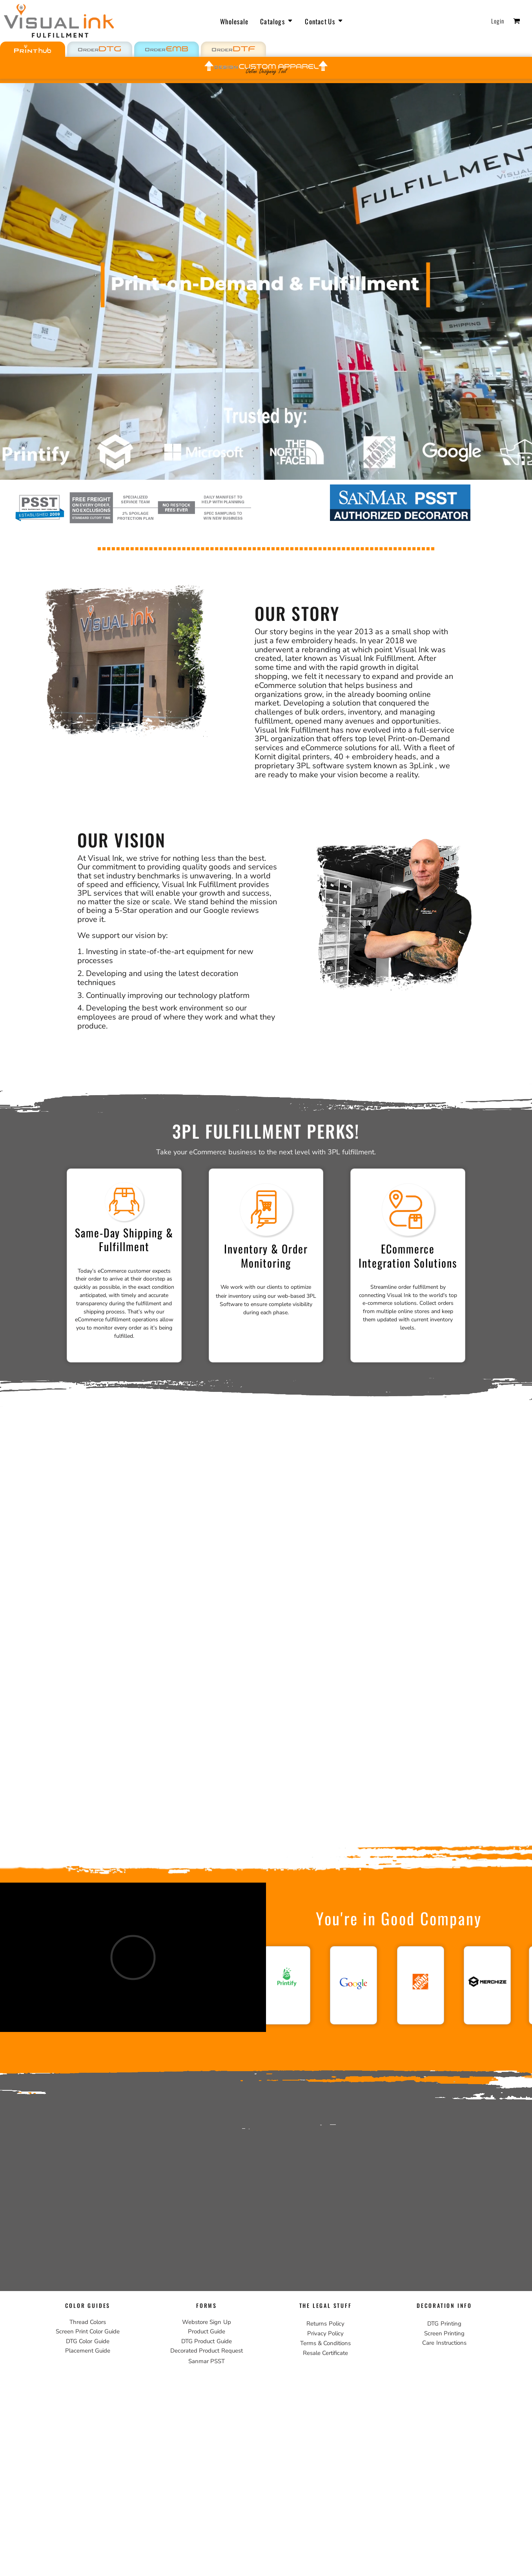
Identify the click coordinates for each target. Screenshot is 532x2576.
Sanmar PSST (206, 2361)
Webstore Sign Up (206, 2322)
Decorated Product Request (206, 2351)
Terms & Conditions (325, 2343)
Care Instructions (444, 2343)
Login (497, 20)
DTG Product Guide (206, 2341)
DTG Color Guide (87, 2341)
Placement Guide (87, 2351)
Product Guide (206, 2331)
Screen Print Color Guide (88, 2331)
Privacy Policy (325, 2333)
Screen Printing (444, 2333)
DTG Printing (444, 2323)
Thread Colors (87, 2322)
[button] (99, 48)
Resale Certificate (325, 2353)
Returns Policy (325, 2323)
